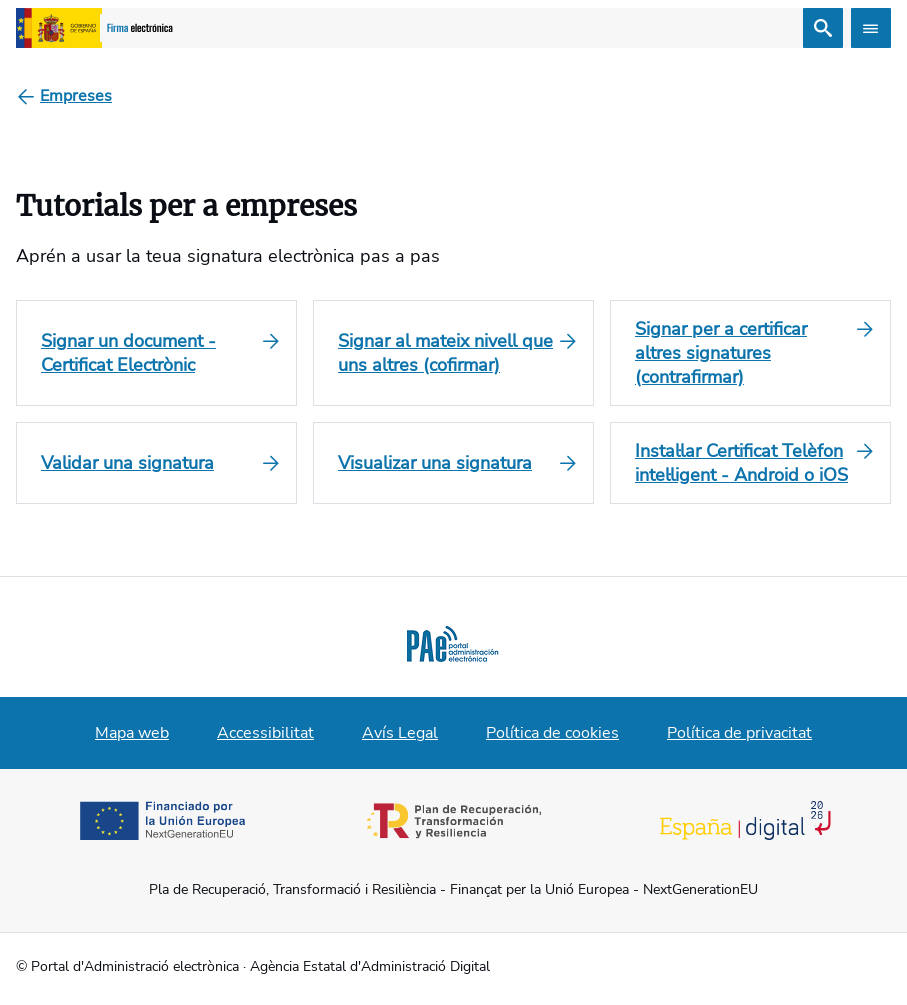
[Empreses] (76, 96)
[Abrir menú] (871, 28)
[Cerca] (823, 28)
